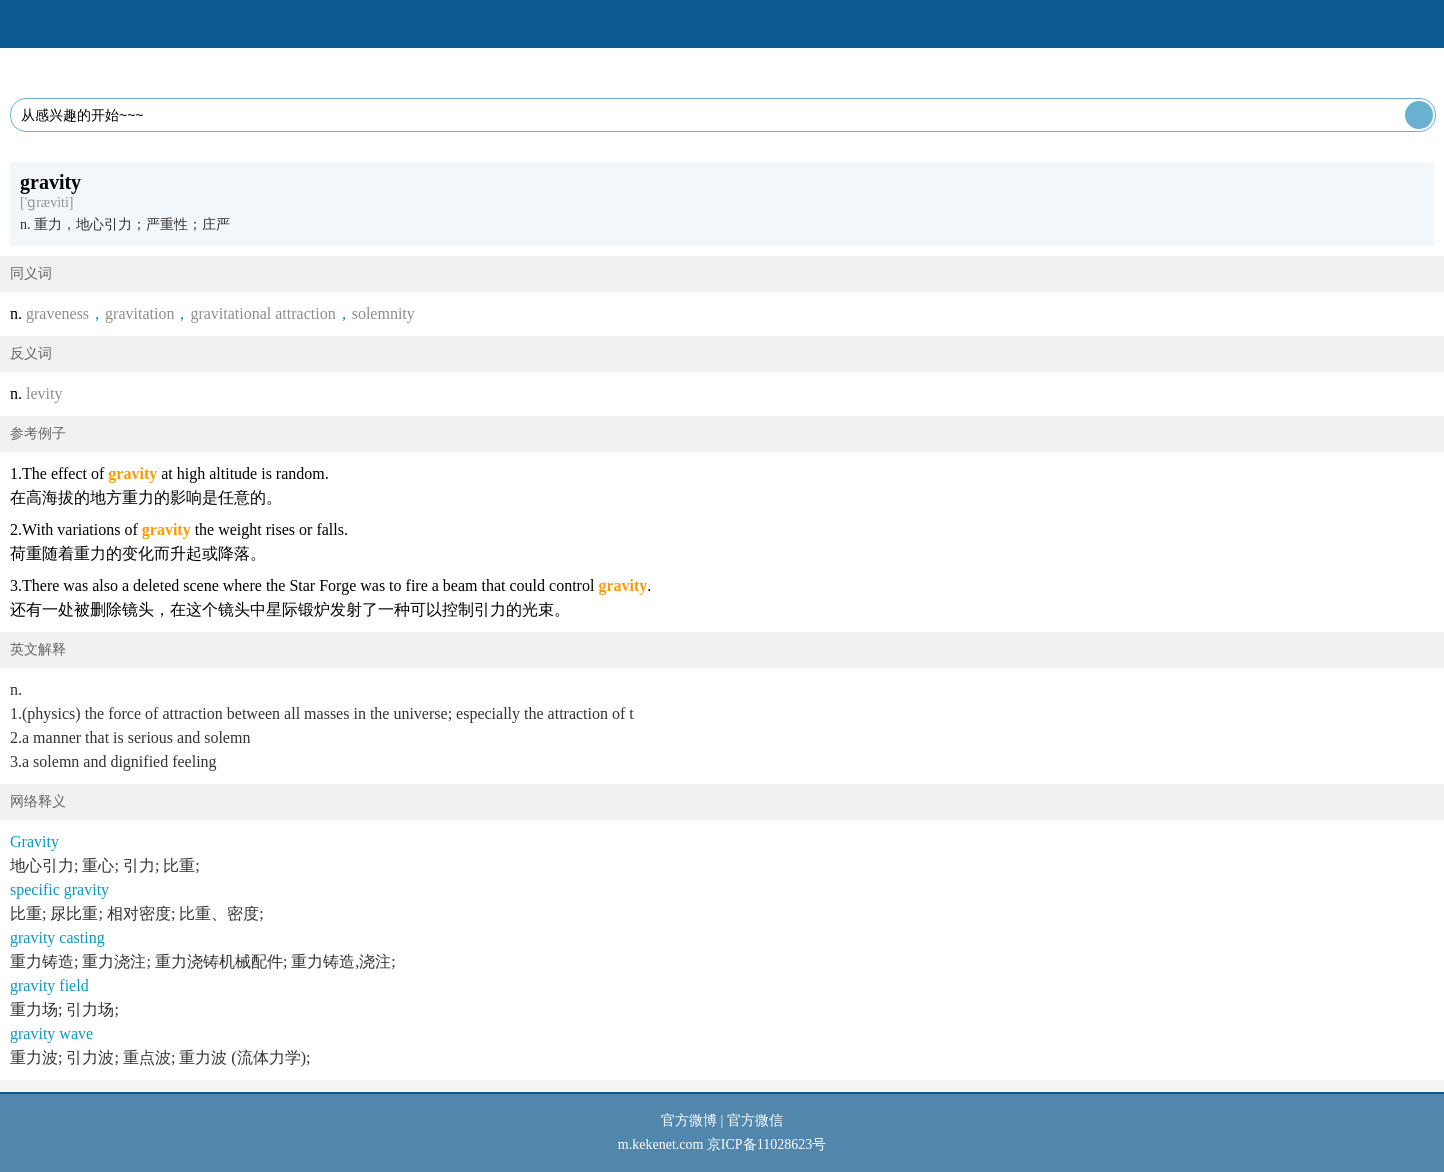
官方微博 (689, 1120)
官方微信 (755, 1120)
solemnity (383, 313)
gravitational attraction (262, 313)
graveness (57, 313)
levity (44, 393)
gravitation (139, 313)
